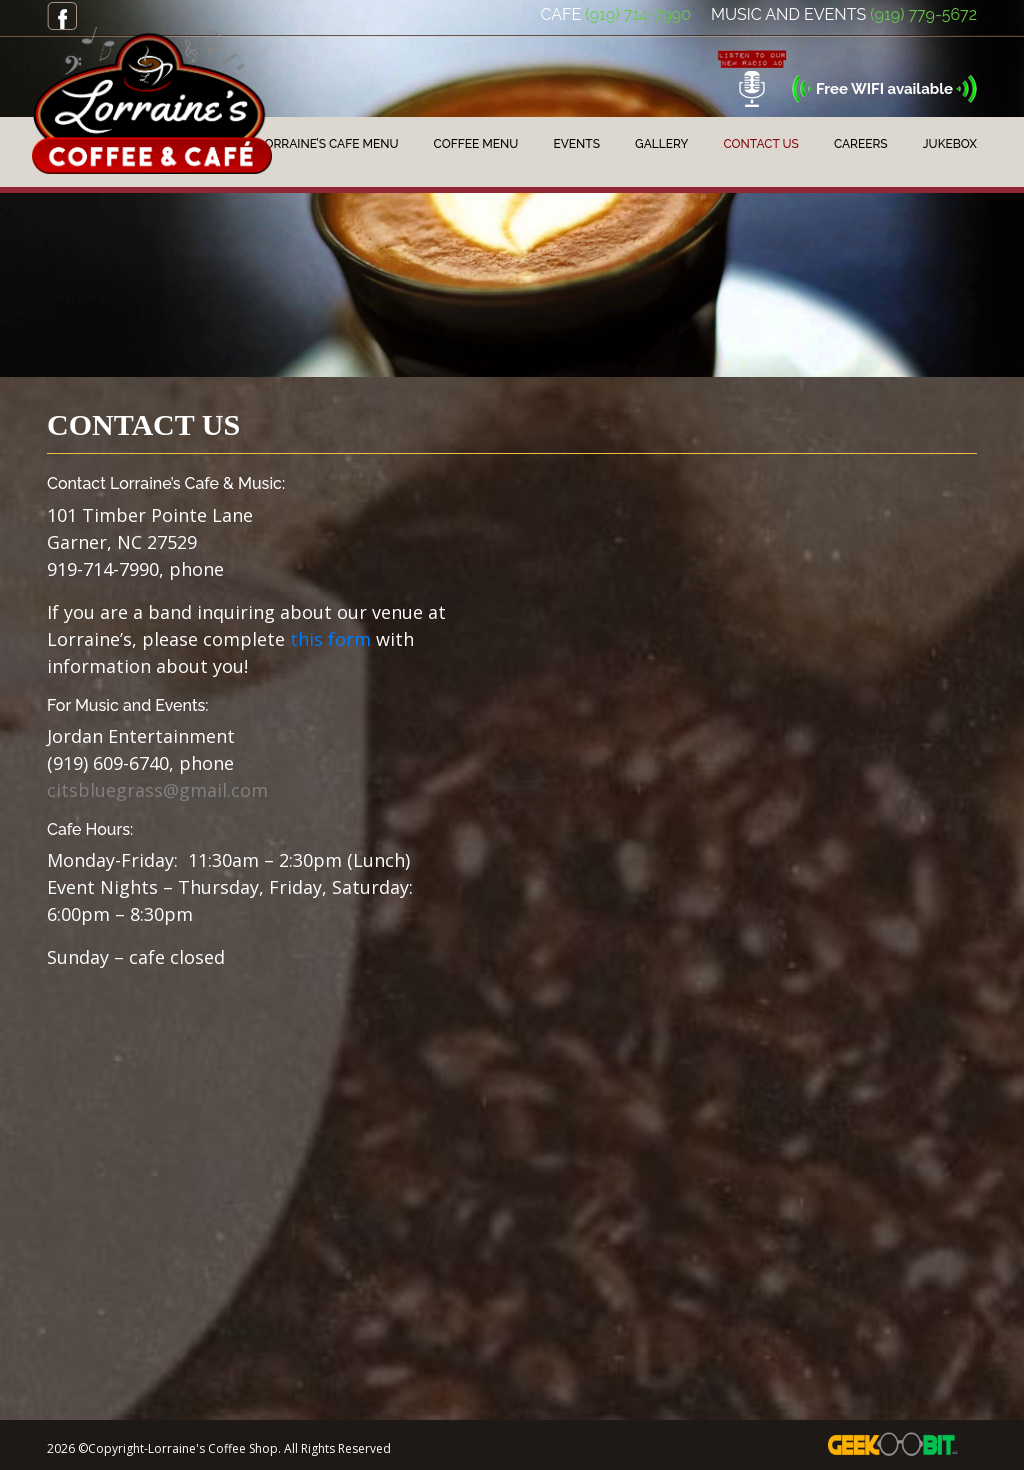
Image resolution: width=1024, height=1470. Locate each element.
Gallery (661, 144)
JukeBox (950, 144)
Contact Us (761, 144)
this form (330, 639)
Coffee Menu (476, 144)
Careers (861, 144)
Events (576, 144)
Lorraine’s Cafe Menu (328, 144)
